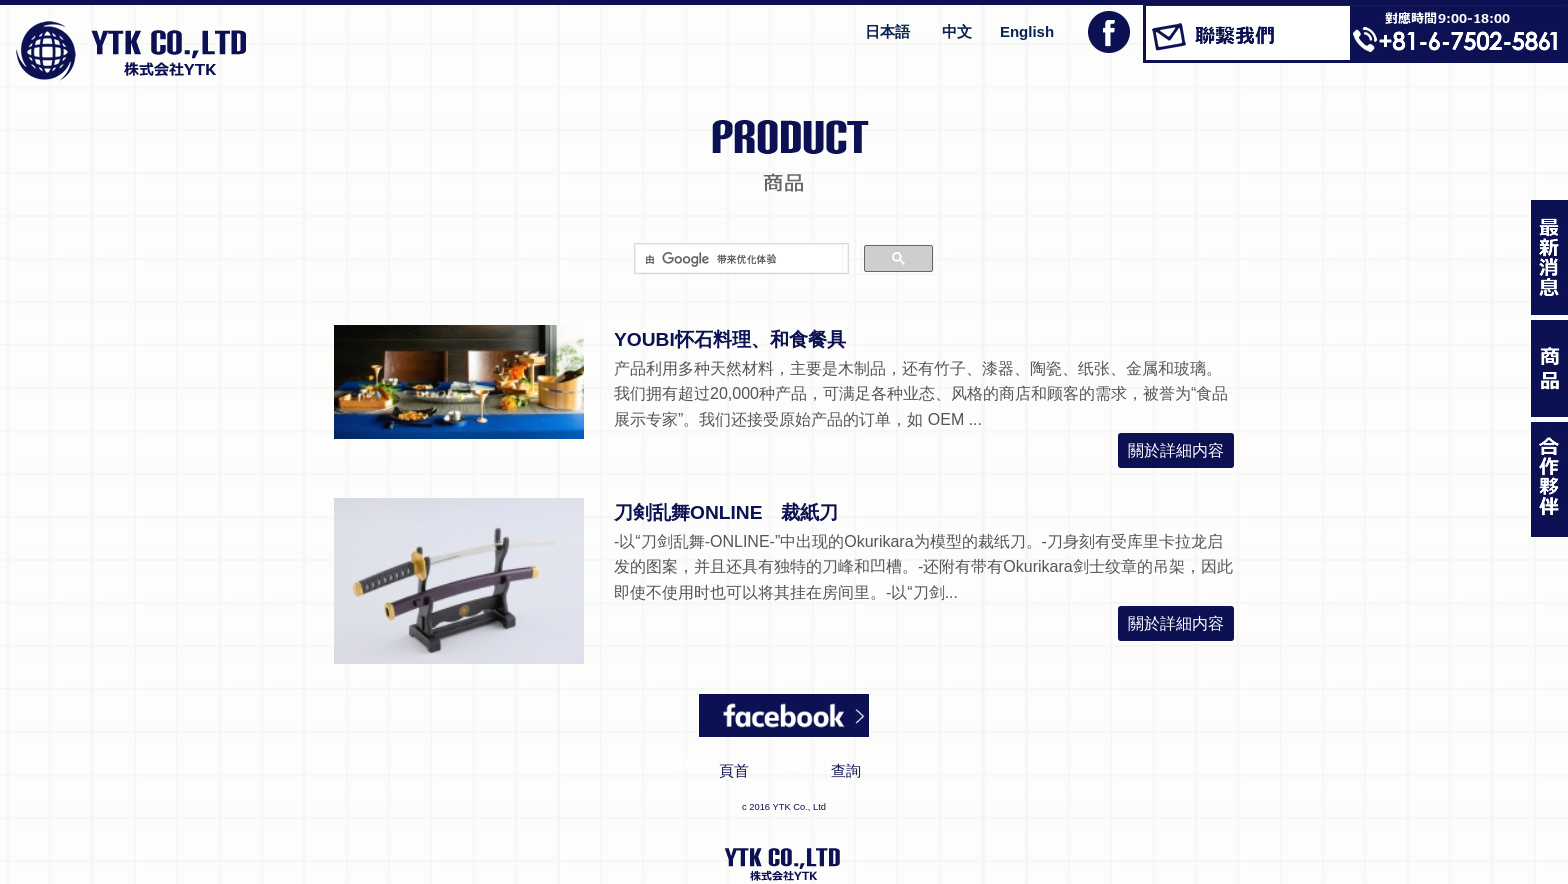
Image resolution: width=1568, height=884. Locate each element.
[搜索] (739, 259)
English (1027, 31)
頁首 (734, 770)
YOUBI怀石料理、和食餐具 (730, 339)
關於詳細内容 (1176, 450)
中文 (957, 31)
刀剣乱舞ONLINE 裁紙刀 (726, 512)
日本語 (887, 31)
